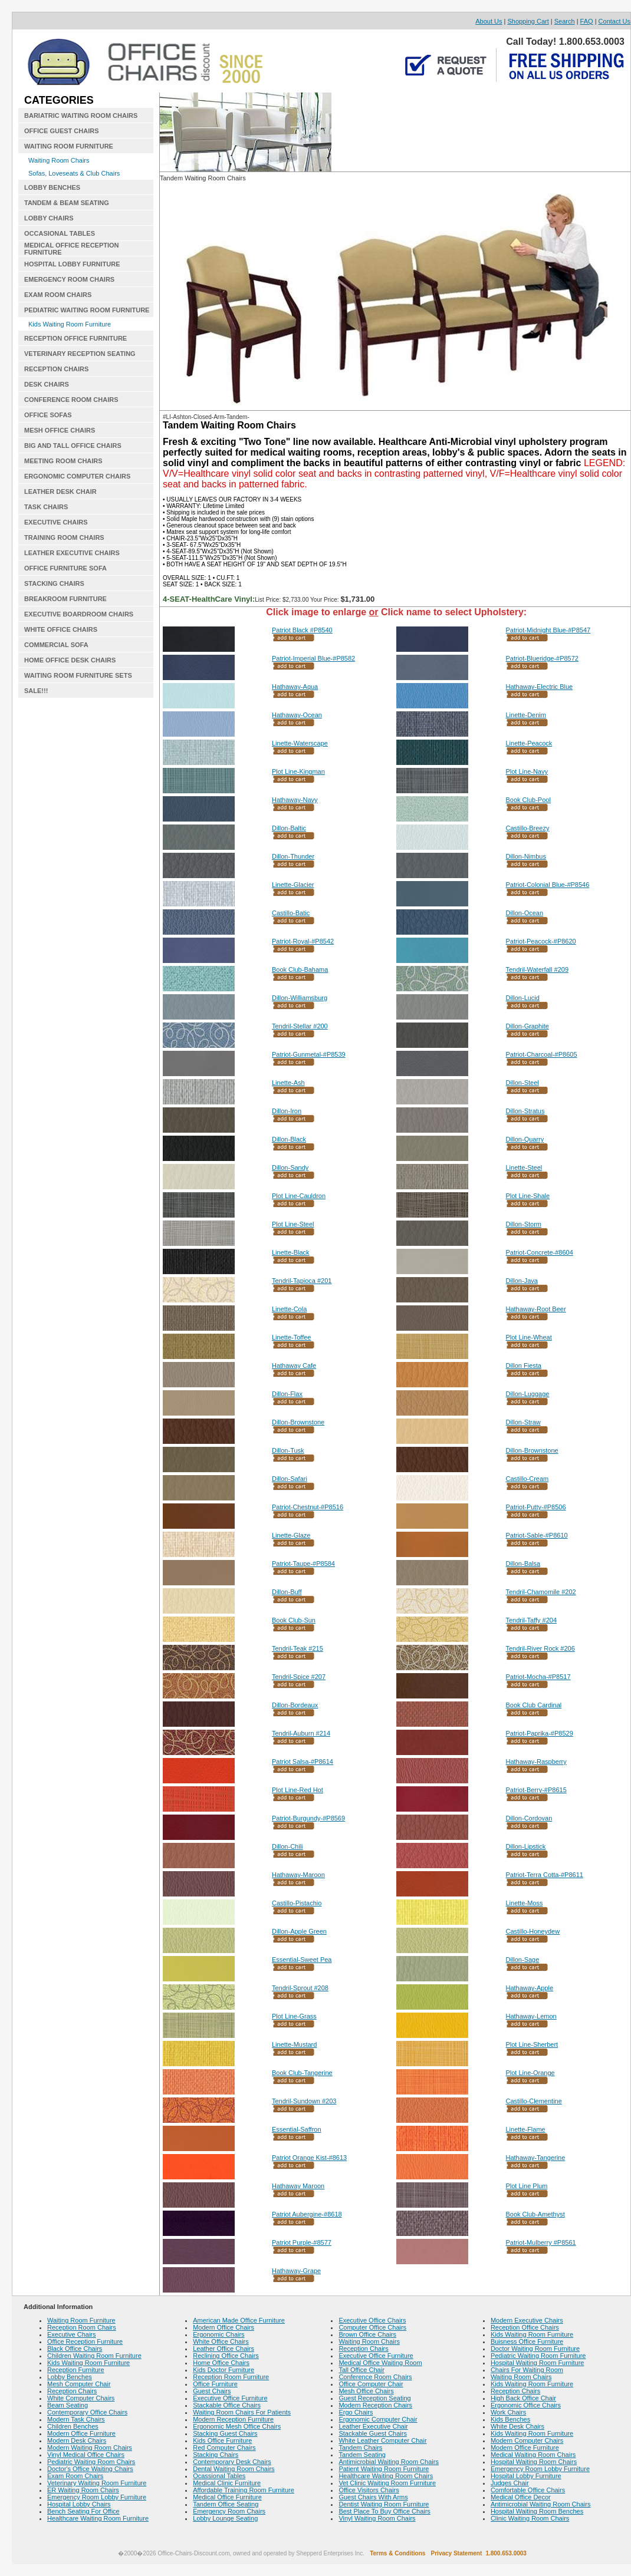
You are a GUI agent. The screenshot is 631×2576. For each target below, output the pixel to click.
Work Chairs (508, 2412)
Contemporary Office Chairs (87, 2412)
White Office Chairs (221, 2341)
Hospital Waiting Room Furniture (537, 2362)
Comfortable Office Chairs (528, 2489)
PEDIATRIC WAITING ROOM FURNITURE (86, 310)
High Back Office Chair (523, 2398)
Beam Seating (67, 2405)
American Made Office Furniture (239, 2320)
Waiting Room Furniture (81, 2320)
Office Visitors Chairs (368, 2489)
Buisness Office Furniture (527, 2341)
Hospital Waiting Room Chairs (534, 2461)
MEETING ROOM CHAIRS (63, 460)
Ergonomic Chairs (218, 2334)
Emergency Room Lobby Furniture (96, 2497)
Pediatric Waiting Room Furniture (538, 2355)
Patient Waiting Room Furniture (383, 2468)
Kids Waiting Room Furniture (69, 324)
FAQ (586, 21)
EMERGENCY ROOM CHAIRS (69, 279)
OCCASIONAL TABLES (59, 233)
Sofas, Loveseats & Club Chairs (74, 173)
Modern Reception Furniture (233, 2419)
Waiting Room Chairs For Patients (242, 2412)
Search (564, 21)
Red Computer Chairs (224, 2447)
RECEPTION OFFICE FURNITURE (75, 338)
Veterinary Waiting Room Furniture (96, 2482)
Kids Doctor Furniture (223, 2369)
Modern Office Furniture (81, 2433)
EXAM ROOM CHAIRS (57, 294)
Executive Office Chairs (372, 2320)
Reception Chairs (72, 2390)
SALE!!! (36, 690)
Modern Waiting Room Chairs (89, 2447)
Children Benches (72, 2426)
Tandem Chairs (360, 2447)
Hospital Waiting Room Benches (537, 2511)
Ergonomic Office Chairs (526, 2405)
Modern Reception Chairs (375, 2405)
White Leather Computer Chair (382, 2440)
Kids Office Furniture (222, 2440)
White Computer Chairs (80, 2398)
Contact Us (614, 21)
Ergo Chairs (355, 2412)
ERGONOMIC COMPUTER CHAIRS (77, 476)
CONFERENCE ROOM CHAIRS (71, 399)
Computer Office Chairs (372, 2327)
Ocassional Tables (219, 2475)
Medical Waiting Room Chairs (533, 2454)
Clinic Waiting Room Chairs (530, 2518)
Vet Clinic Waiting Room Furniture (387, 2482)
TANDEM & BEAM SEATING (66, 202)
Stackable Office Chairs (227, 2405)
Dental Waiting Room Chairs (233, 2468)
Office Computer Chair (370, 2383)
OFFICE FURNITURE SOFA (65, 568)
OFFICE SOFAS (48, 414)
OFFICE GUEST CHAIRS (61, 130)
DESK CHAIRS (46, 384)
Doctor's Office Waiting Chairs (90, 2468)
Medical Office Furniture (227, 2497)
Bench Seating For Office (83, 2511)
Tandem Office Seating (225, 2504)
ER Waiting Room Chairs (83, 2489)
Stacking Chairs (215, 2454)
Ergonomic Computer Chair (377, 2419)
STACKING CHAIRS (54, 583)
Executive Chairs (71, 2334)
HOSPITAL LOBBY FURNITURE (72, 264)
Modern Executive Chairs (527, 2320)
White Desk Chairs (517, 2426)
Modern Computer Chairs (527, 2440)
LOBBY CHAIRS (49, 218)
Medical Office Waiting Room (380, 2362)
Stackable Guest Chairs (372, 2433)
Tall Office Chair (361, 2369)
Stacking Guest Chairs (225, 2433)
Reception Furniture (75, 2369)
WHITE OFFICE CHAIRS (60, 629)
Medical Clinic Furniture (227, 2482)
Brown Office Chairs (367, 2334)
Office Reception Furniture (85, 2341)
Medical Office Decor (521, 2497)
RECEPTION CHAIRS (56, 368)
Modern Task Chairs (76, 2419)
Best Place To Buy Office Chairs (384, 2511)
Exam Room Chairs (75, 2475)
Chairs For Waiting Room (527, 2369)
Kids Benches (510, 2419)
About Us (488, 21)
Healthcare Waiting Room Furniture (98, 2518)
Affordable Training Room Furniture (243, 2489)
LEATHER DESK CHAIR (60, 491)
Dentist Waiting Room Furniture (383, 2504)
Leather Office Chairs (223, 2348)
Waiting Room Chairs (59, 160)
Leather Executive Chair (372, 2426)
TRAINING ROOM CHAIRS (64, 537)
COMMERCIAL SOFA (56, 644)
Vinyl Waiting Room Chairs (376, 2518)
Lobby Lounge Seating (225, 2518)
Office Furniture (215, 2383)
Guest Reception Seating (374, 2398)
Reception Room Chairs (81, 2327)
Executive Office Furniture (230, 2398)
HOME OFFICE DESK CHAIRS (70, 660)
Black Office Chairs (74, 2348)
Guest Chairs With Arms (372, 2497)
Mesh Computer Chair (79, 2383)
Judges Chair (510, 2482)
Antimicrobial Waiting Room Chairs (388, 2461)
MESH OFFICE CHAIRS (59, 430)
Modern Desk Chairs (76, 2440)
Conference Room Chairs (375, 2376)
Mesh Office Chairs (365, 2390)
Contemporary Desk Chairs (232, 2461)
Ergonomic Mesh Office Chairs (237, 2426)
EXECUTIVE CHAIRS (56, 522)
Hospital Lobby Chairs (79, 2504)
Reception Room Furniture (231, 2376)
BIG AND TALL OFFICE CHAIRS (72, 445)
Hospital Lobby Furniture (526, 2475)
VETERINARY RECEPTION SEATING (80, 353)
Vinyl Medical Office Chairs (85, 2454)
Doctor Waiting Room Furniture (535, 2348)
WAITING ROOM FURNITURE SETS (78, 675)
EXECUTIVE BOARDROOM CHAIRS (78, 614)
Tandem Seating (362, 2454)
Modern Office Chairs (223, 2327)
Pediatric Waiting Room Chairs (91, 2461)
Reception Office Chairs (525, 2327)
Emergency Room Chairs (229, 2511)
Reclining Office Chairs (226, 2355)
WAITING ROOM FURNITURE (68, 146)
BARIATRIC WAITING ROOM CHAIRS (80, 115)
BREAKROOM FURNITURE (65, 598)
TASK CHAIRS (46, 506)
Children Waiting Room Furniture (94, 2355)
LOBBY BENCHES (52, 187)
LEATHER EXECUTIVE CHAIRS (72, 552)
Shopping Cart (527, 21)
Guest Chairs (212, 2390)
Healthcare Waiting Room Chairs (385, 2475)
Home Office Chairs (221, 2362)
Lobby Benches (69, 2376)
